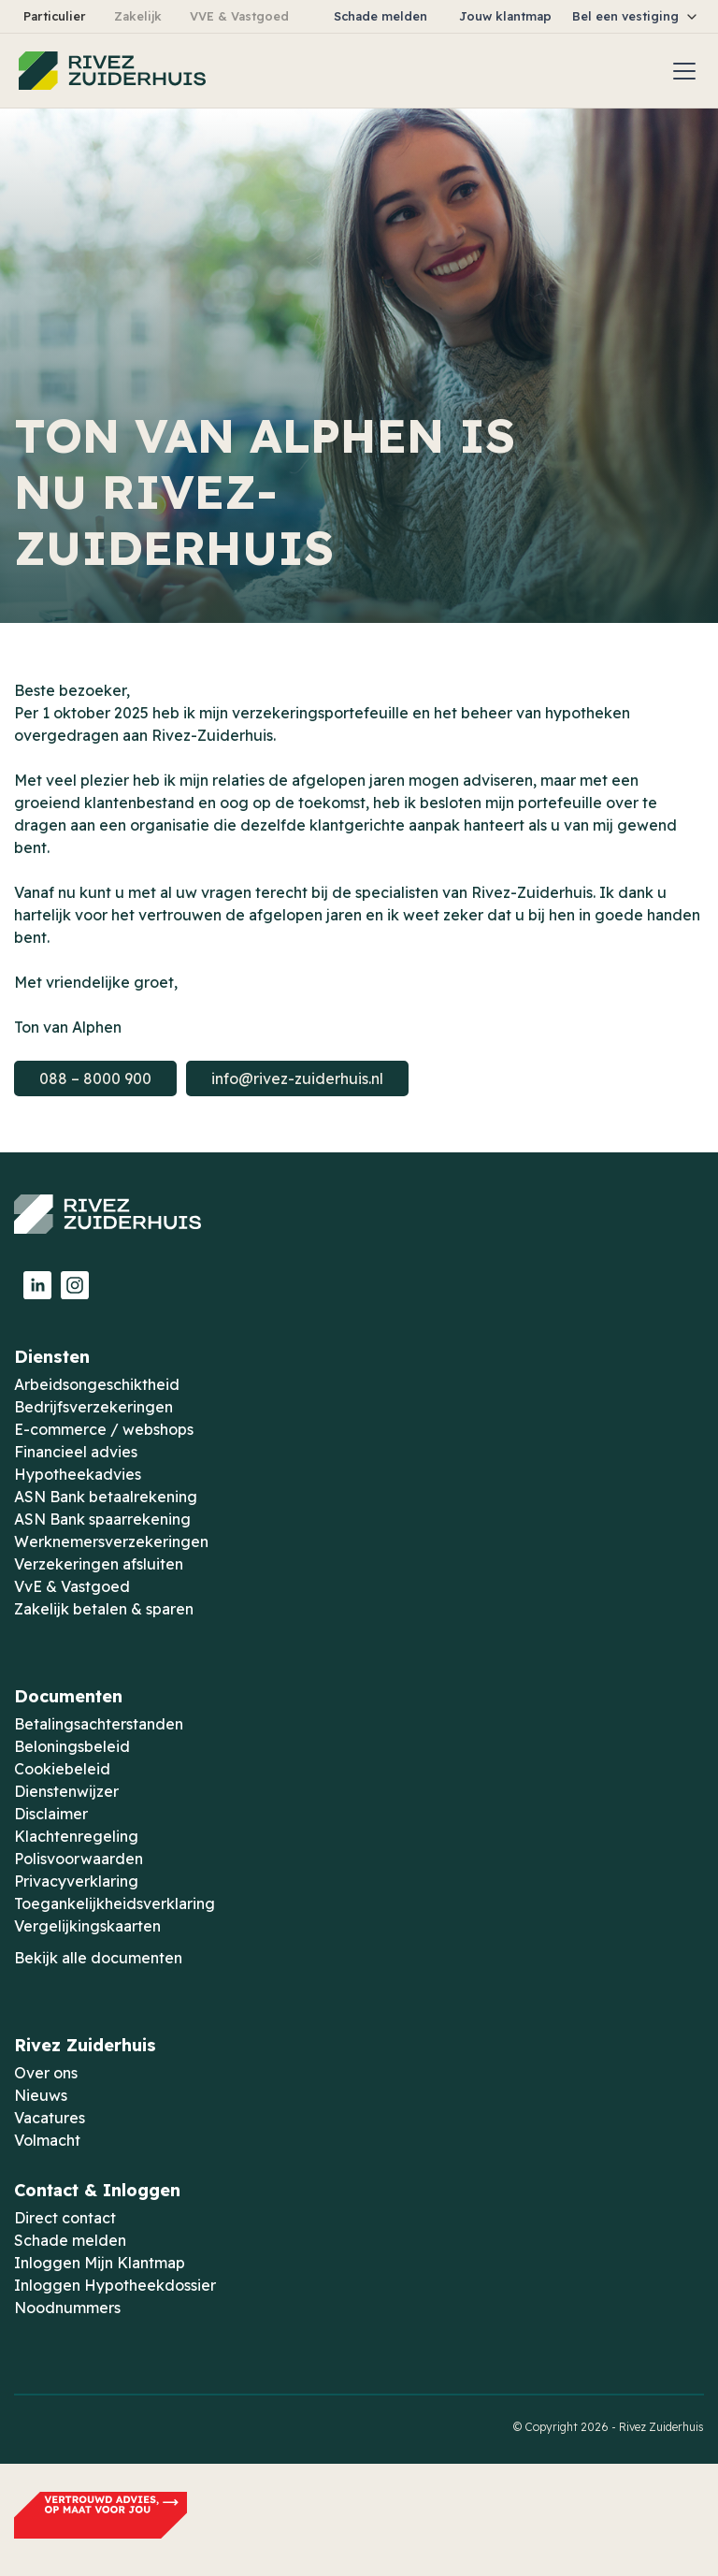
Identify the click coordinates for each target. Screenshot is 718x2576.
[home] (112, 71)
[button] (635, 16)
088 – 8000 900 (95, 1078)
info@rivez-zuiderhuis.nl (297, 1078)
